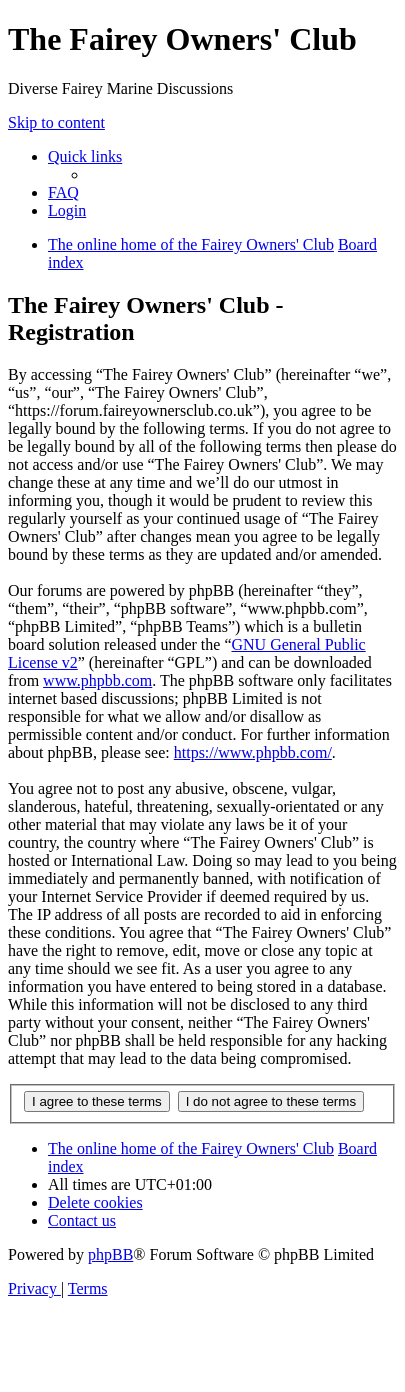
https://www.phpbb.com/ (253, 752)
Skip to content (56, 122)
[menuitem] (63, 192)
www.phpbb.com (97, 680)
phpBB (110, 1254)
